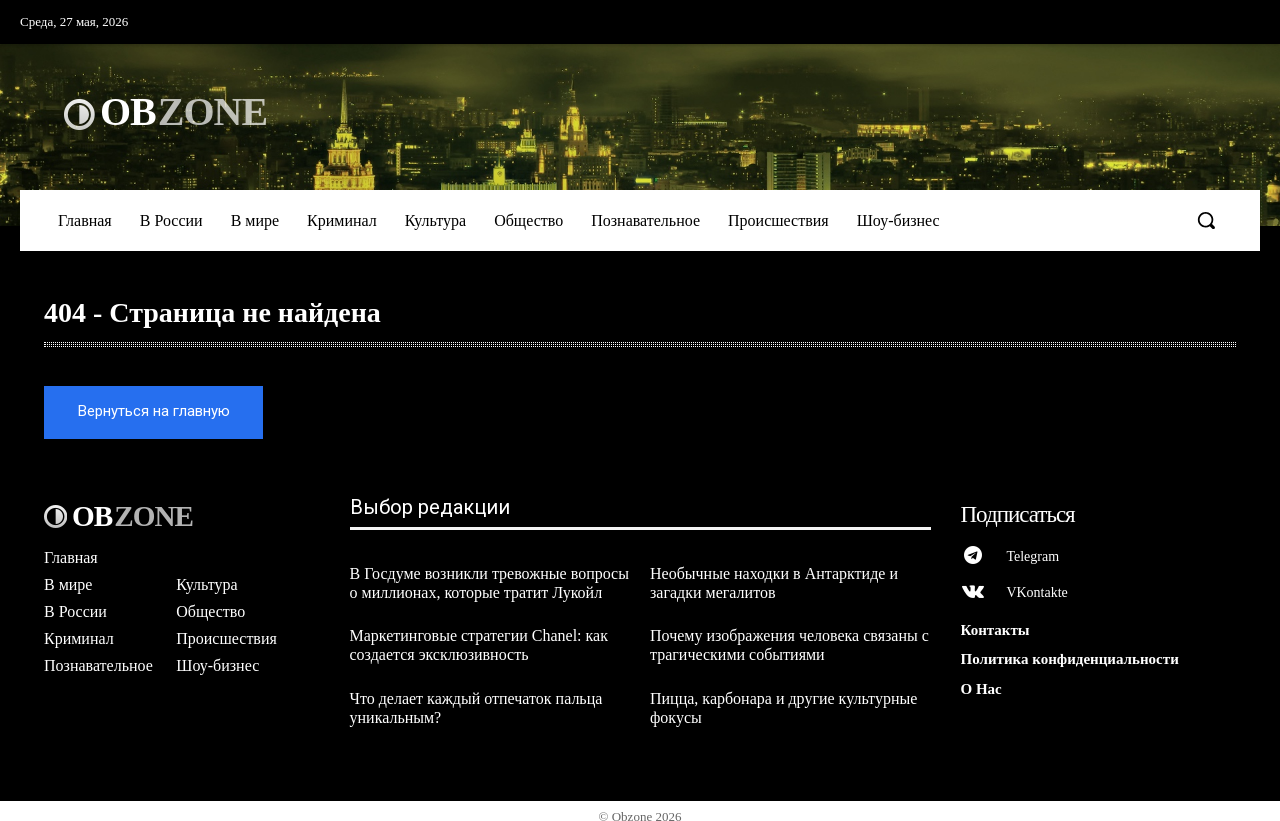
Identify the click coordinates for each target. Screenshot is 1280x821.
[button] (1206, 220)
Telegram (1034, 547)
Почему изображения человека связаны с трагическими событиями (789, 635)
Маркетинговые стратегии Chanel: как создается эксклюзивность (479, 635)
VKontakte (1038, 584)
